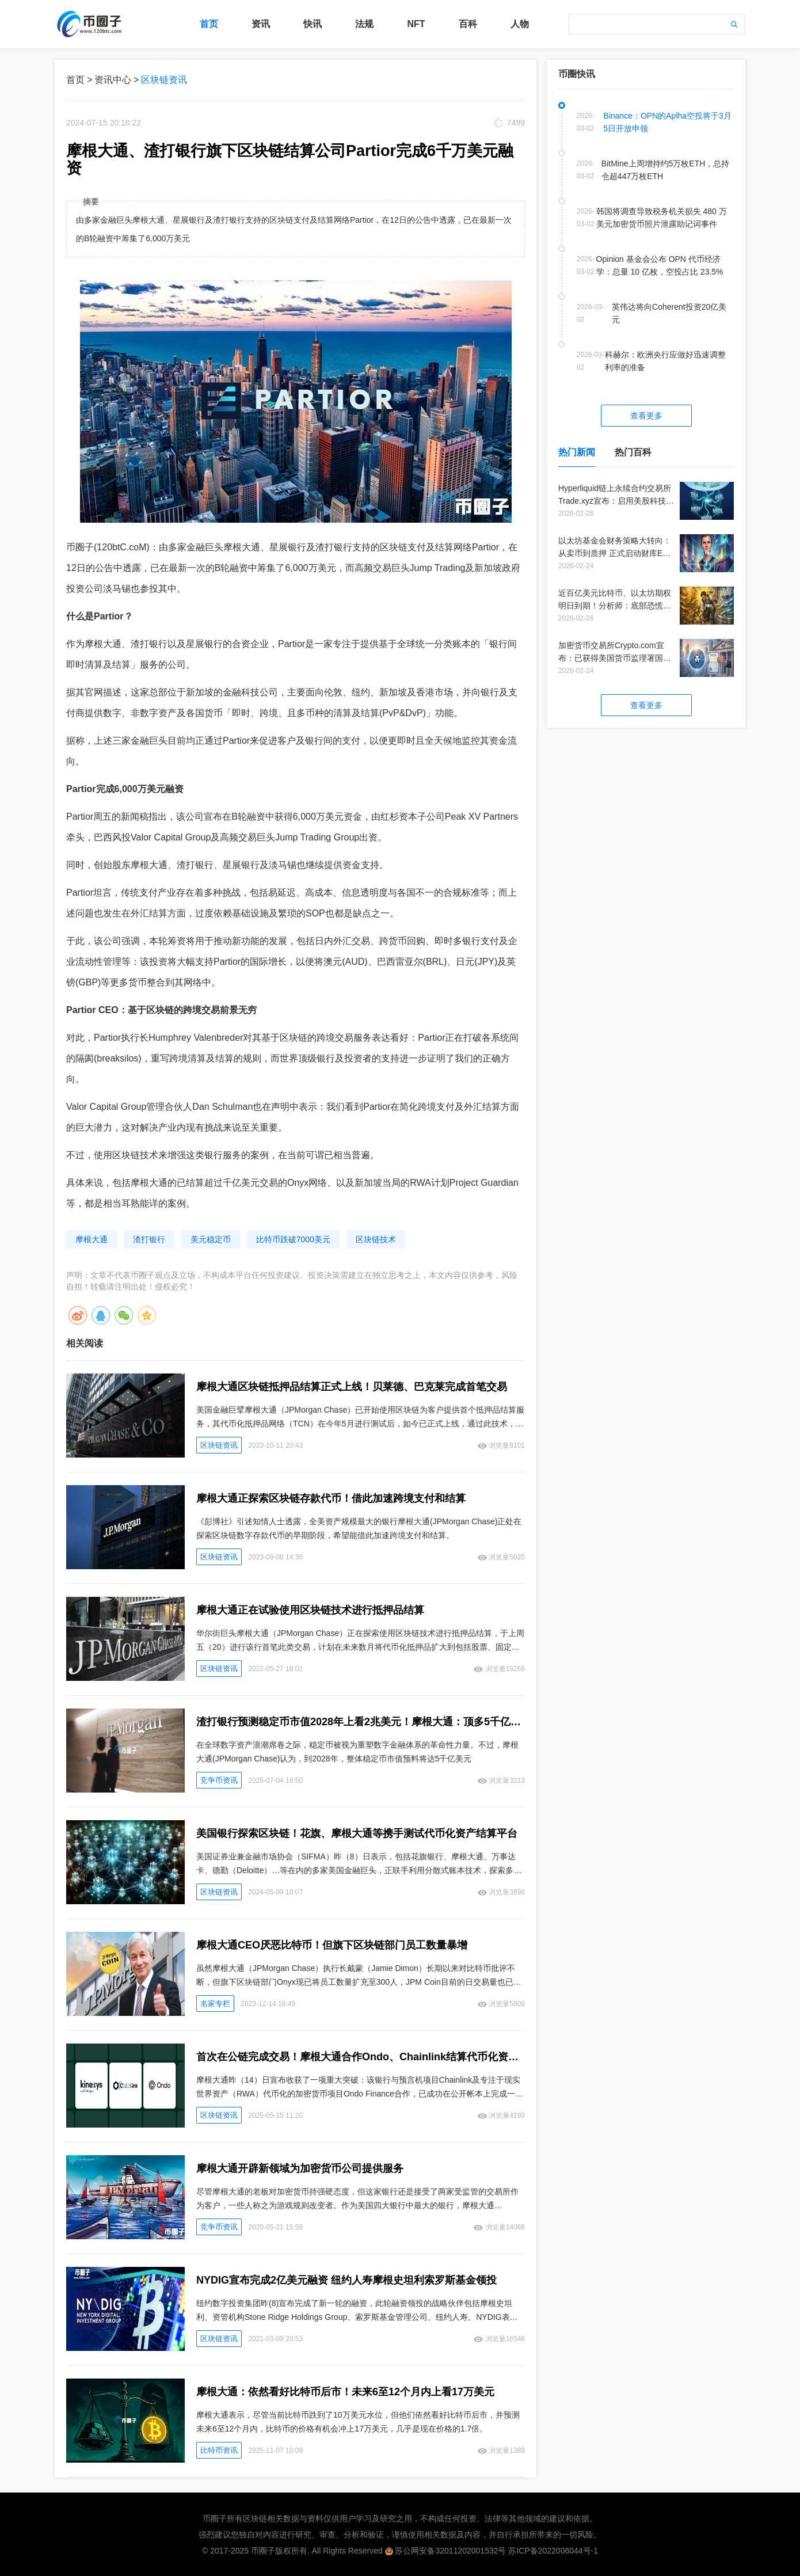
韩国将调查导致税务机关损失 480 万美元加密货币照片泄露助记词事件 (661, 218)
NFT (416, 24)
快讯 (312, 24)
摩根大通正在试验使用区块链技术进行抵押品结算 (310, 1610)
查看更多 (646, 415)
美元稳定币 (211, 1239)
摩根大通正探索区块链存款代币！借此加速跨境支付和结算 (331, 1498)
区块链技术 (376, 1239)
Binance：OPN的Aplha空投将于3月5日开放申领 (667, 122)
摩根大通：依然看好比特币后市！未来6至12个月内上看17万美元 (345, 2392)
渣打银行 (149, 1239)
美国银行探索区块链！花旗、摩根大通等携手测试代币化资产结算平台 (356, 1833)
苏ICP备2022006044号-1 (553, 2550)
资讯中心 (112, 80)
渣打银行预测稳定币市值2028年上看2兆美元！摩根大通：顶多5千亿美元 (360, 1722)
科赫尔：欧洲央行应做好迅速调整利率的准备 (665, 361)
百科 (468, 24)
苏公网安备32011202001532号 (450, 2550)
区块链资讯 (164, 80)
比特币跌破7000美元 (293, 1239)
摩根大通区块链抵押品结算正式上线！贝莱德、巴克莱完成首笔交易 (351, 1386)
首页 (209, 24)
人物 (520, 24)
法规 (364, 24)
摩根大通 (91, 1239)
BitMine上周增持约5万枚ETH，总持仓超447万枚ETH (665, 170)
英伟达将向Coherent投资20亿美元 (669, 313)
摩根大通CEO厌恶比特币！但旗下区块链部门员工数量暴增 (331, 1945)
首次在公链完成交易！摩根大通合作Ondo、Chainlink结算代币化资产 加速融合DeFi (360, 2057)
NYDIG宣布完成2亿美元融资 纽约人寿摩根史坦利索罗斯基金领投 (346, 2280)
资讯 (261, 24)
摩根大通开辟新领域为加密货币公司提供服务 (299, 2168)
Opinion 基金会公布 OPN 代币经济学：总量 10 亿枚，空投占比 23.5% (659, 265)
